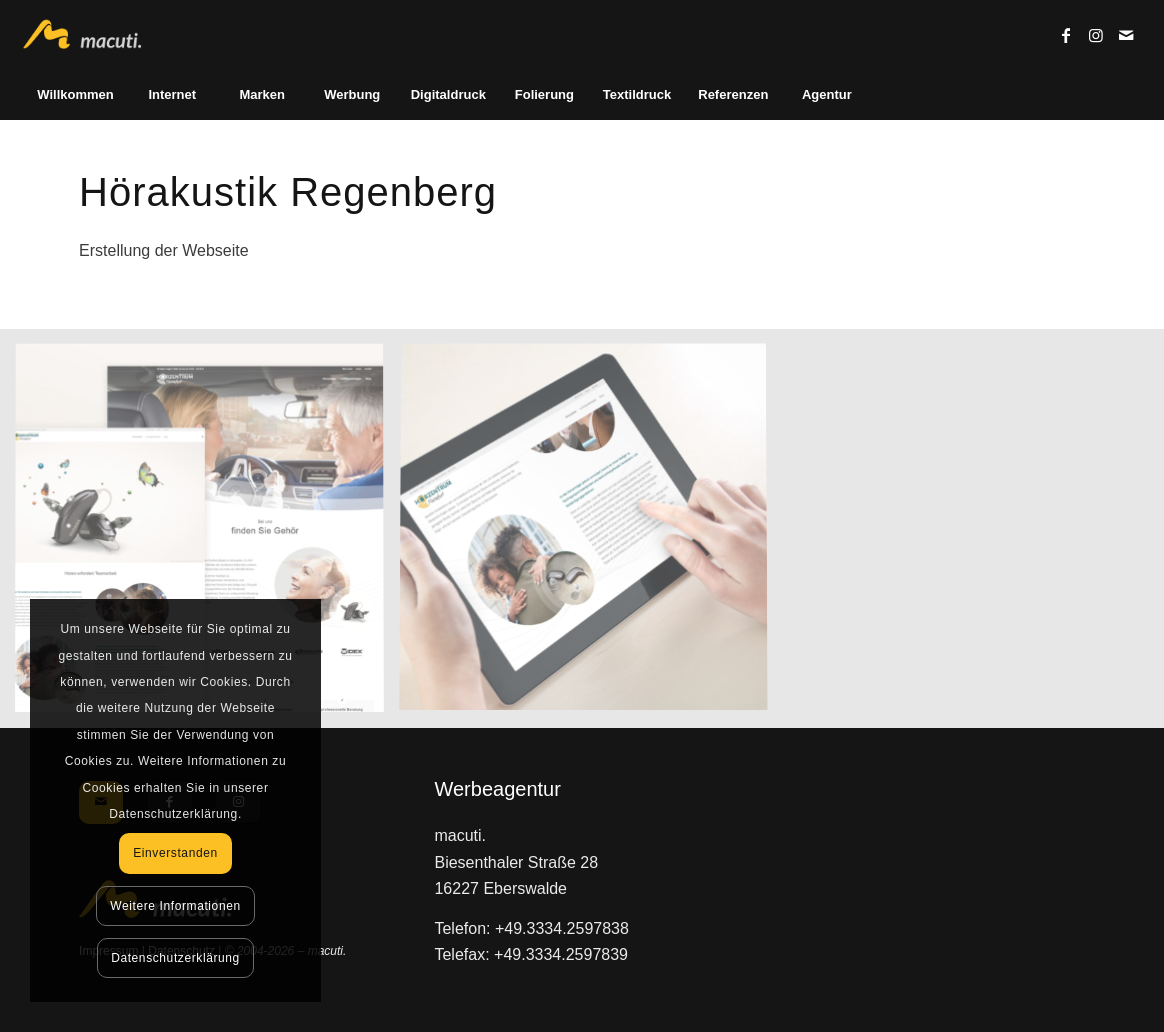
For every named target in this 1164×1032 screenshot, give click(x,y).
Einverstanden (175, 853)
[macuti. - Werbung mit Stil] (91, 35)
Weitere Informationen (175, 906)
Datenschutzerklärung (175, 958)
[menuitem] (74, 95)
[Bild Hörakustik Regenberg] (207, 536)
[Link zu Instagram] (1096, 35)
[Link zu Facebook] (1066, 35)
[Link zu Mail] (1126, 35)
